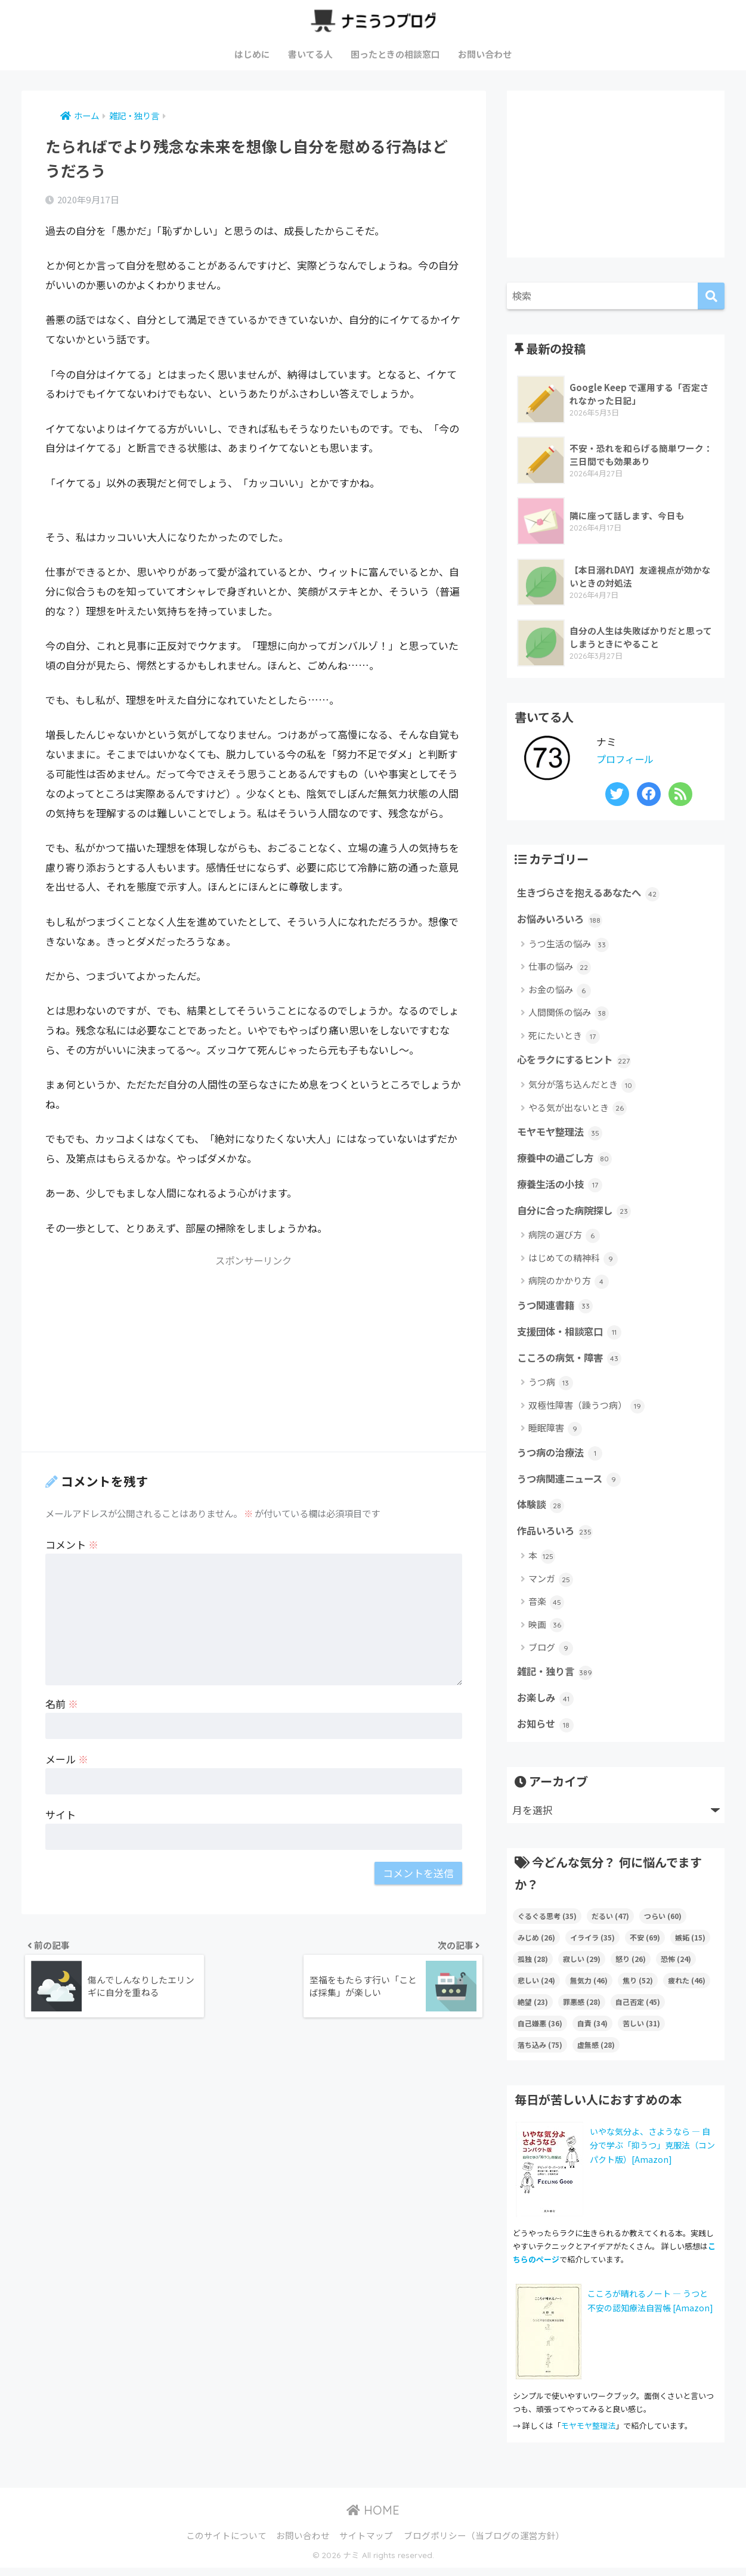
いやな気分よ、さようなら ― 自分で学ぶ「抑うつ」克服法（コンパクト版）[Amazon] (652, 2153)
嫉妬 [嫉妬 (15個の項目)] (690, 1945)
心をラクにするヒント (577, 1062)
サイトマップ (366, 2543)
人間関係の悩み (568, 1014)
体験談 (541, 1511)
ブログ (550, 1654)
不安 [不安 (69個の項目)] (645, 1945)
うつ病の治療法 (561, 1458)
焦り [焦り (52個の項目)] (638, 1988)
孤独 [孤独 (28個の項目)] (533, 1967)
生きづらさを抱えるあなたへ (592, 893)
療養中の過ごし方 (567, 1160)
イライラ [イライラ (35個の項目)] (592, 1945)
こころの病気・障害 (572, 1363)
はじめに (252, 54)
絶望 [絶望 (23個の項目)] (533, 2010)
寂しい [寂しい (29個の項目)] (581, 1967)
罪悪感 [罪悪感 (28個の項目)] (581, 2010)
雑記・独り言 (556, 1679)
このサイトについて (226, 2543)
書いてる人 (310, 54)
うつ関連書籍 (556, 1309)
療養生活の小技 (561, 1187)
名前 (61, 1703)
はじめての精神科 (573, 1261)
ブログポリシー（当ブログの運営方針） (484, 2543)
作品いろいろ (556, 1538)
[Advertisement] (254, 1358)
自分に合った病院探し (577, 1214)
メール (66, 1759)
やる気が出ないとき (577, 1109)
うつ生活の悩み (568, 945)
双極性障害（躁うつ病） (586, 1410)
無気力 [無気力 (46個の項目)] (589, 1988)
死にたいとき (564, 1037)
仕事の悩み (559, 968)
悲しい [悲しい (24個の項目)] (536, 1988)
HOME (373, 2518)
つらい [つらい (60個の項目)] (663, 1924)
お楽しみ (546, 1705)
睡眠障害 (555, 1433)
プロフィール (626, 759)
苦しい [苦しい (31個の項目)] (641, 2031)
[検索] (711, 296)
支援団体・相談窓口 (572, 1336)
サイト (60, 1814)
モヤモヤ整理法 (561, 1134)
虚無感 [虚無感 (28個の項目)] (596, 2053)
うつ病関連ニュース (571, 1484)
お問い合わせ (485, 54)
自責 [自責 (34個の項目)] (592, 2031)
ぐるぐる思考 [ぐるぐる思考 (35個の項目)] (547, 1924)
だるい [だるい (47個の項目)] (610, 1924)
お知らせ (546, 1732)
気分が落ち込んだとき (582, 1086)
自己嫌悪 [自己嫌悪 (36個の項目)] (540, 2031)
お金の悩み (559, 991)
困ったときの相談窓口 (395, 54)
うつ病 (550, 1387)
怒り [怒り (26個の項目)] (630, 1967)
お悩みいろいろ (561, 920)
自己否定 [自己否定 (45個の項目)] (637, 2010)
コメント (71, 1544)
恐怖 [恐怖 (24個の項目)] (676, 1967)
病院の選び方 (564, 1239)
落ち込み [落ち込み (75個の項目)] (540, 2053)
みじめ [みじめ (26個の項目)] (536, 1945)
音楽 (546, 1608)
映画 (546, 1632)
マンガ (550, 1586)
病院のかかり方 (568, 1285)
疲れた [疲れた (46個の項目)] (686, 1988)
